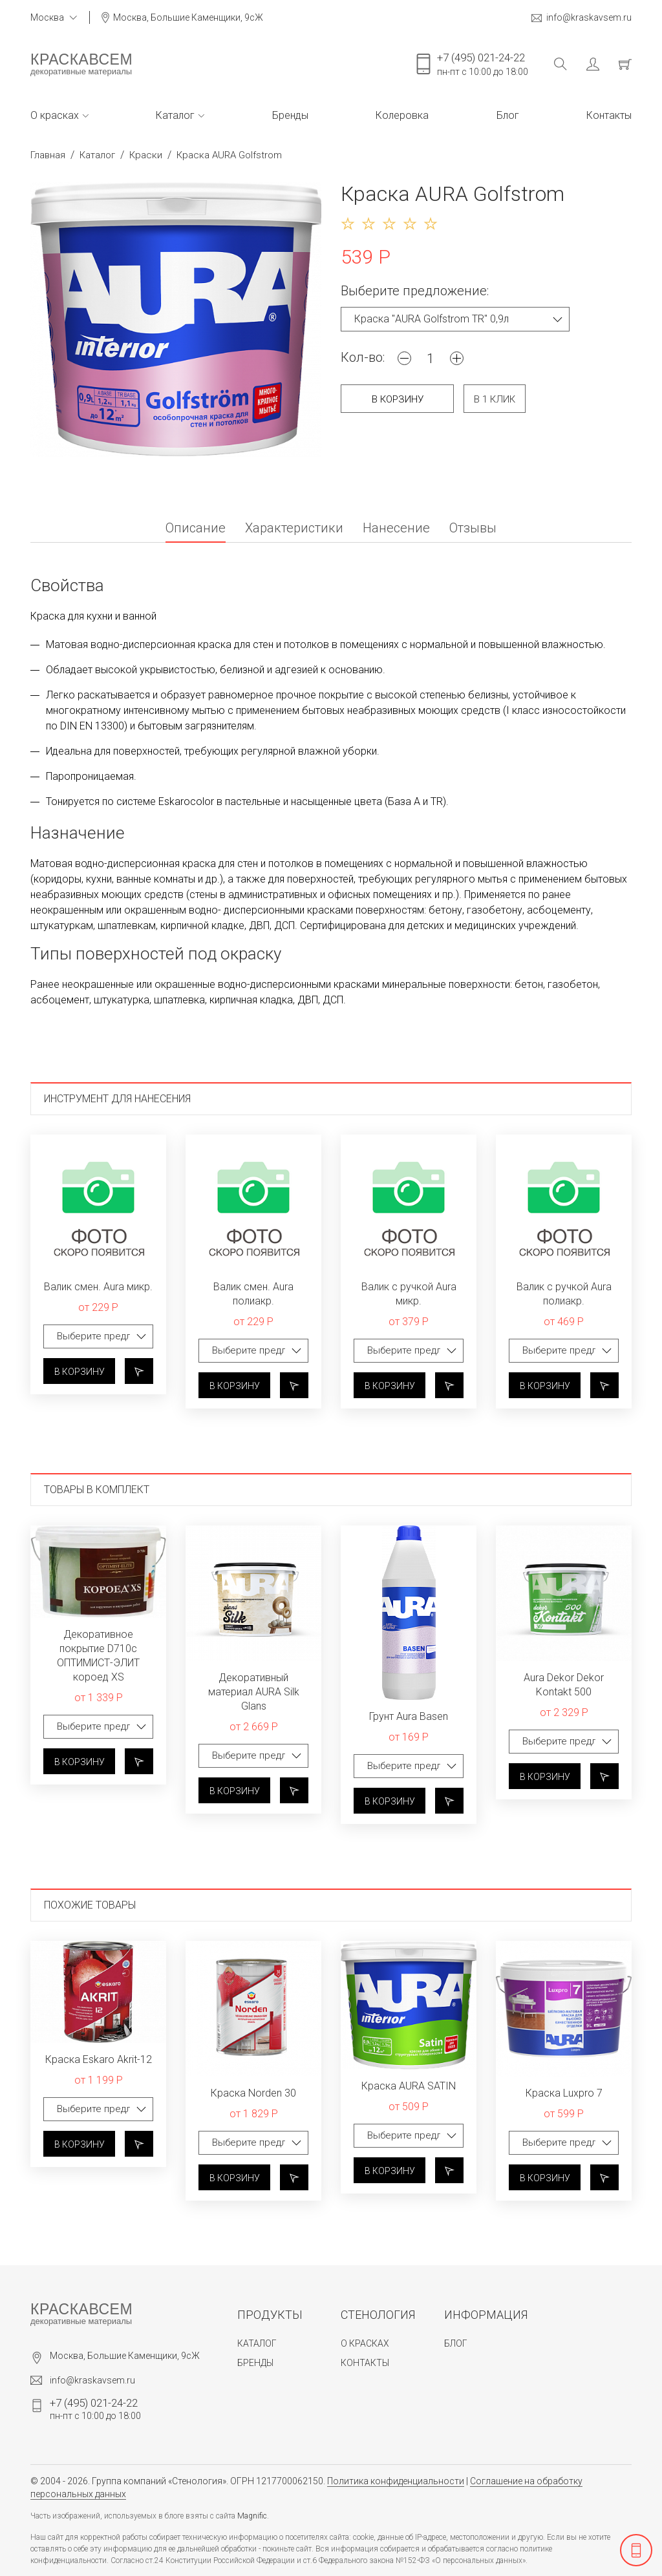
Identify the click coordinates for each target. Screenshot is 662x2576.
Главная (47, 155)
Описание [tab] (196, 528)
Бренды (290, 115)
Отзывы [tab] (472, 528)
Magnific (252, 2515)
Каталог (180, 115)
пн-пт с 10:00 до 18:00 (482, 64)
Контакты (609, 115)
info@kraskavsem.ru (581, 17)
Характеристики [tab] (294, 528)
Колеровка (402, 115)
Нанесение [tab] (396, 528)
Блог (507, 115)
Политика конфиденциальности (395, 2481)
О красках (59, 115)
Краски (145, 155)
